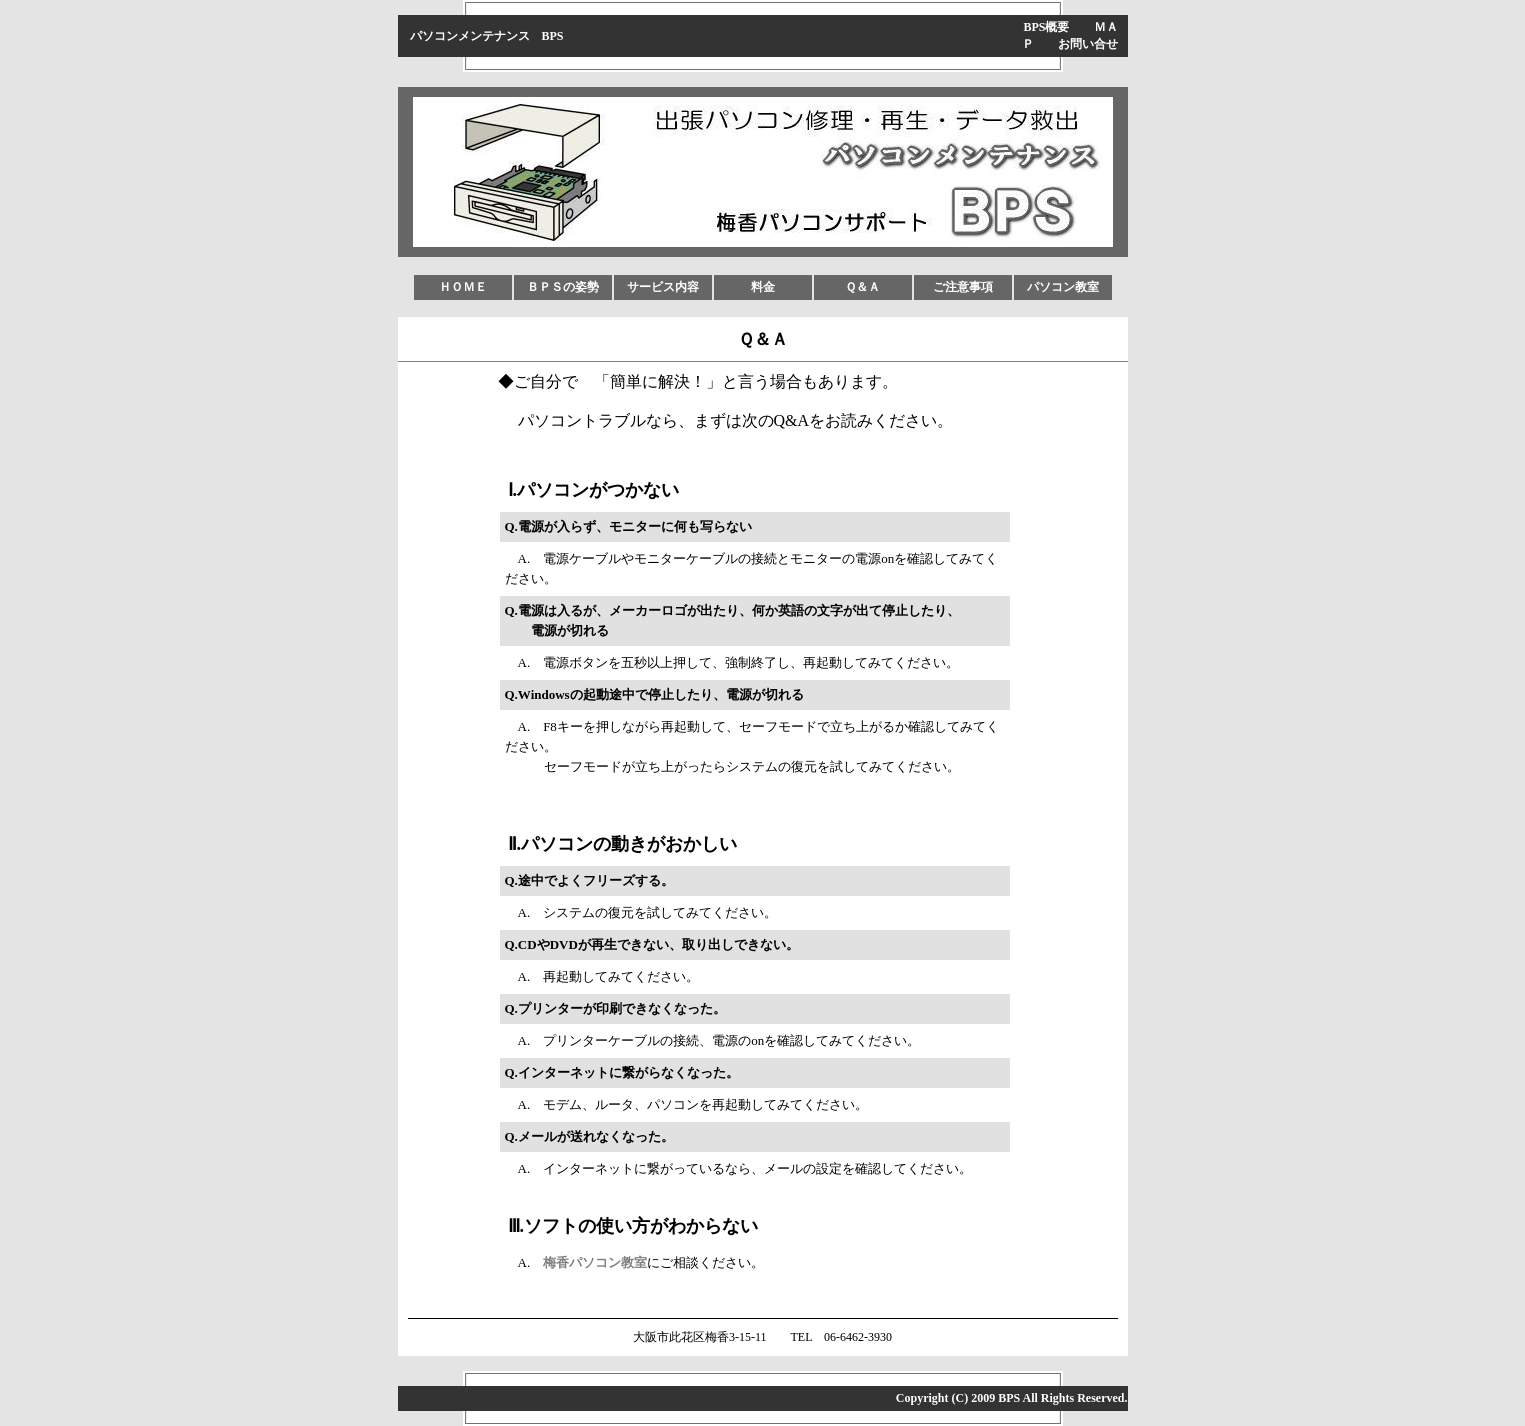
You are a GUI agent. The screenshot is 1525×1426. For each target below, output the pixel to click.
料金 (763, 287)
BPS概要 (1046, 27)
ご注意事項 (963, 287)
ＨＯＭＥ (463, 287)
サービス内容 (663, 287)
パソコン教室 (1063, 287)
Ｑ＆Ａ (862, 287)
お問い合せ (1088, 44)
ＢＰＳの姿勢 (563, 287)
